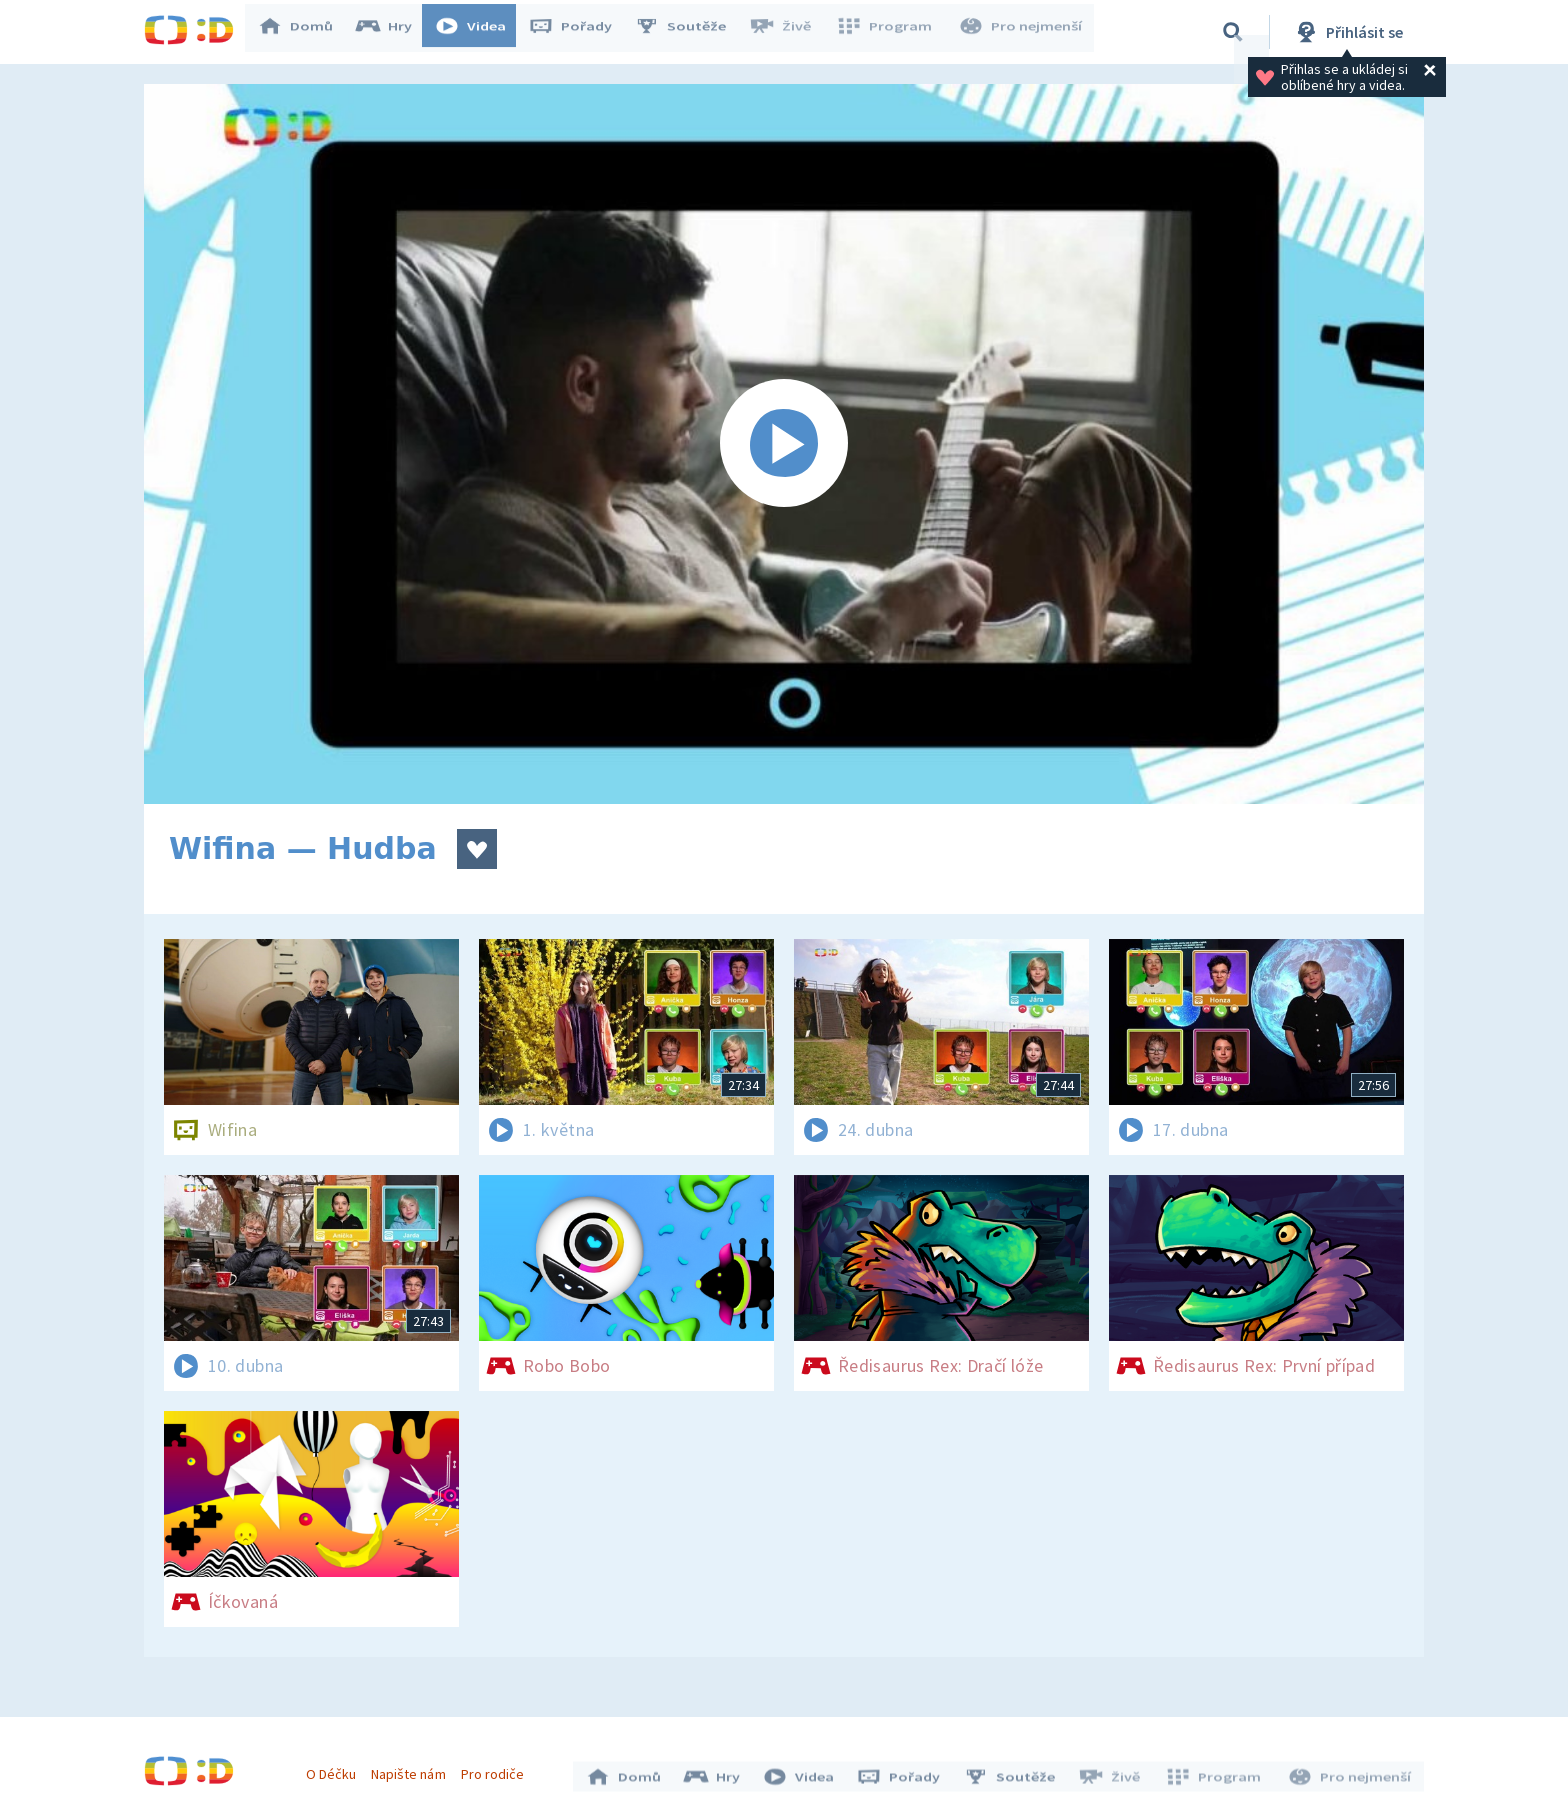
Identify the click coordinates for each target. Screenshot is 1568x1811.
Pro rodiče (497, 1769)
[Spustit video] (784, 444)
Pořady (580, 32)
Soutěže (690, 32)
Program (890, 32)
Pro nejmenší (1022, 32)
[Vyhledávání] (1233, 32)
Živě (789, 32)
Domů (305, 32)
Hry (393, 32)
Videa (480, 32)
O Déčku (336, 1769)
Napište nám (413, 1769)
